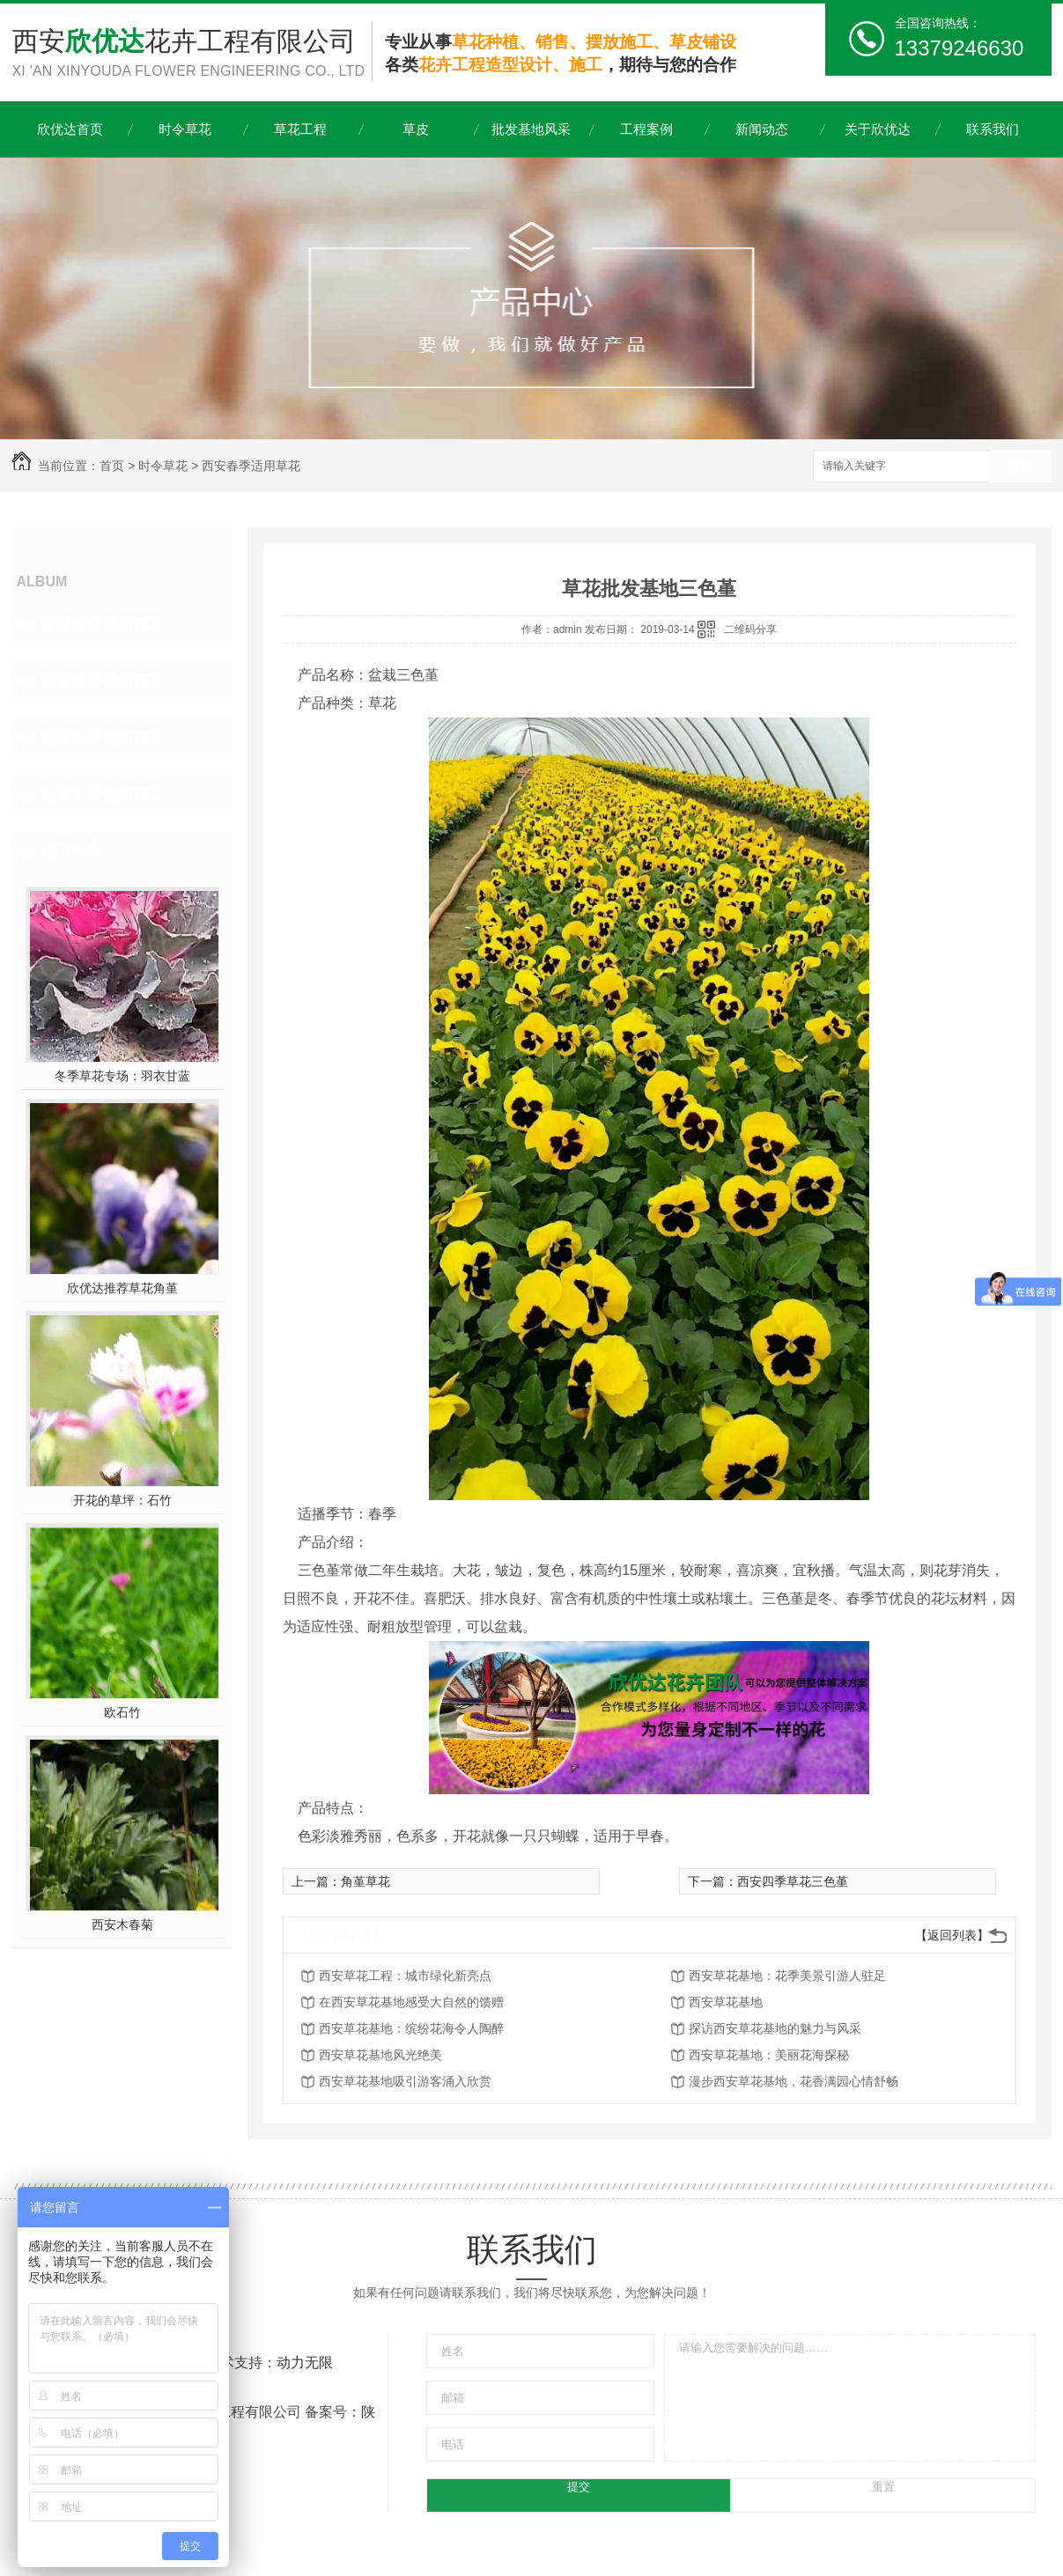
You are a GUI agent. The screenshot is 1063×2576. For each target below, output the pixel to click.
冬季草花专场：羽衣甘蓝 (122, 1076)
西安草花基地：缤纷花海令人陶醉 (411, 2028)
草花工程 (300, 128)
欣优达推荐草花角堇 (122, 1288)
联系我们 (992, 128)
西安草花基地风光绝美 (380, 2055)
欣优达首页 (70, 128)
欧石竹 (122, 1712)
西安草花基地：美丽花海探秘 (769, 2055)
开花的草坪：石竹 (122, 1500)
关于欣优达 (878, 128)
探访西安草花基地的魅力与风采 (775, 2028)
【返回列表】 (952, 1935)
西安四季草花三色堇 (792, 1881)
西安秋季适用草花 (102, 738)
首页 (112, 466)
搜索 (1021, 467)
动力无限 (305, 2362)
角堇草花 (365, 1881)
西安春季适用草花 (251, 466)
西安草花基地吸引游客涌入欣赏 (405, 2081)
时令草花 (185, 128)
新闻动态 (761, 128)
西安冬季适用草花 (102, 794)
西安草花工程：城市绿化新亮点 (405, 1976)
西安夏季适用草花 (102, 681)
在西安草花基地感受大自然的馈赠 (411, 2002)
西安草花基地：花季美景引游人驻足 (787, 1976)
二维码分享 (750, 629)
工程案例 (646, 128)
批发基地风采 (531, 128)
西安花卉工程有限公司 (192, 54)
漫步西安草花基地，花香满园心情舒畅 (793, 2081)
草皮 (415, 128)
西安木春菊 (122, 1924)
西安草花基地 (726, 2002)
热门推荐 (70, 850)
